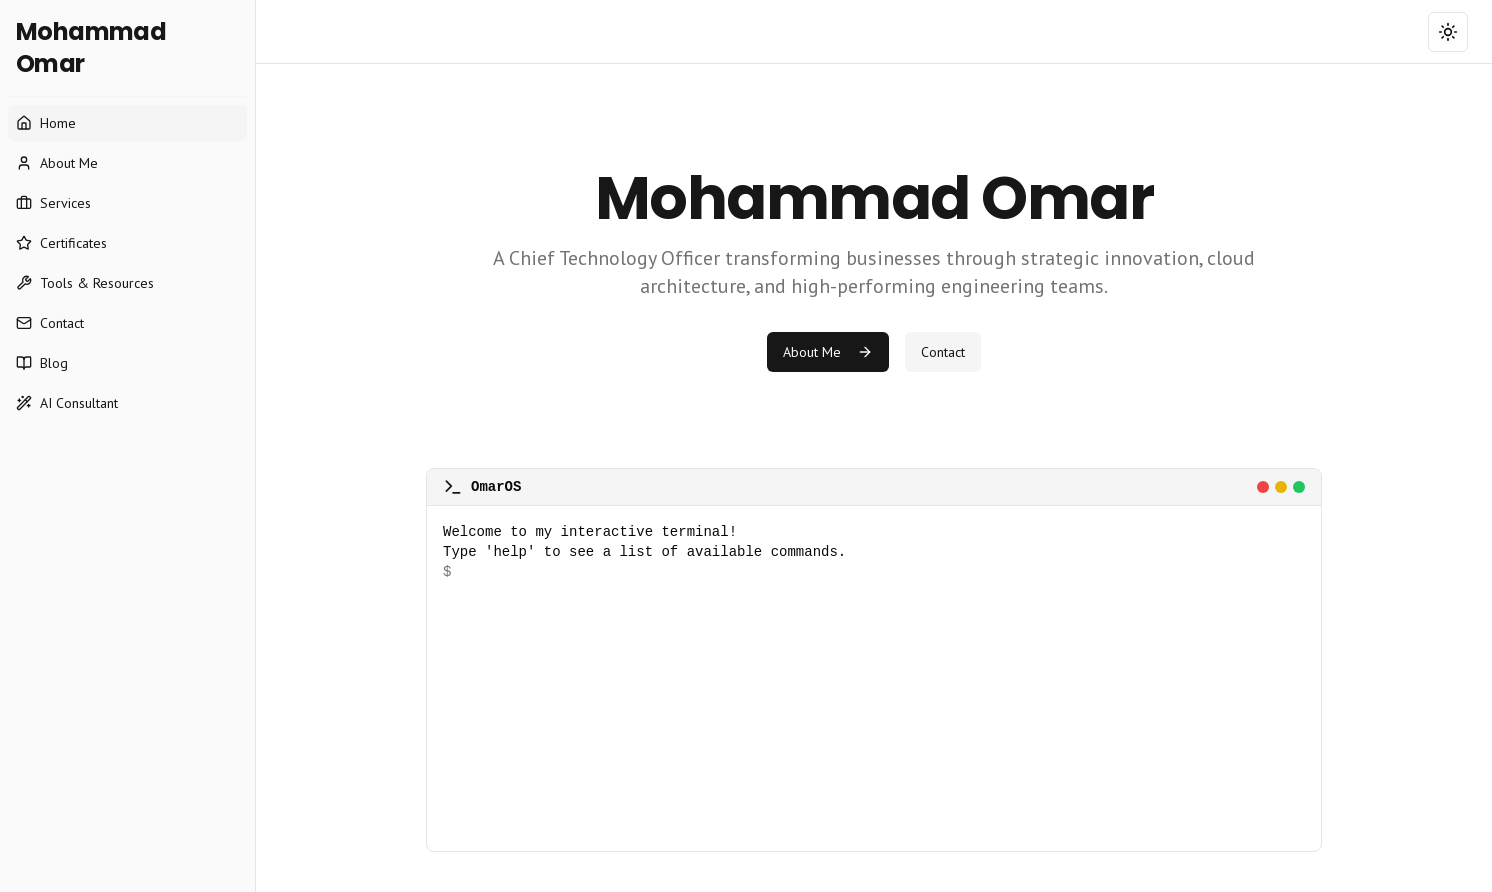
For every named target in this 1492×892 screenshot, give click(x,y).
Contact (943, 352)
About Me (828, 352)
